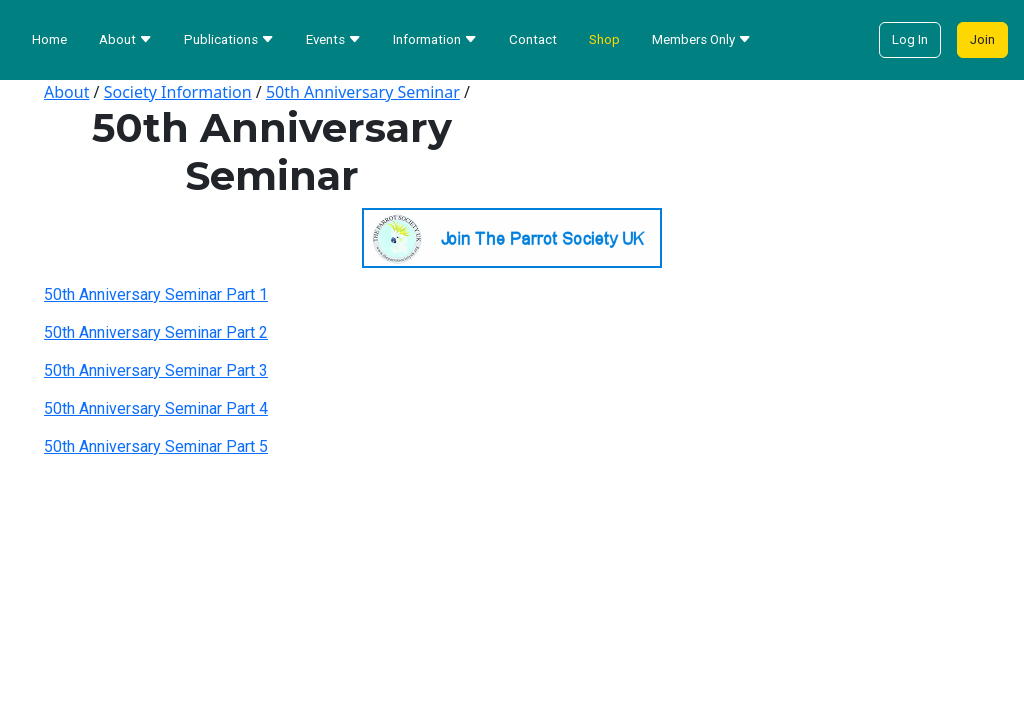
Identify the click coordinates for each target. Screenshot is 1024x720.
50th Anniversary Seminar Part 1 (156, 294)
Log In (910, 39)
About (66, 92)
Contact (533, 39)
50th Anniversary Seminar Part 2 (156, 332)
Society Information (178, 92)
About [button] (125, 39)
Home (49, 39)
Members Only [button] (701, 39)
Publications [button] (229, 39)
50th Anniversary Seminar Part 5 (156, 446)
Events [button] (333, 39)
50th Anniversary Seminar (363, 92)
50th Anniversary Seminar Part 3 (156, 370)
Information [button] (435, 39)
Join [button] (982, 39)
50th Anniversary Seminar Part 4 (156, 408)
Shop (604, 39)
